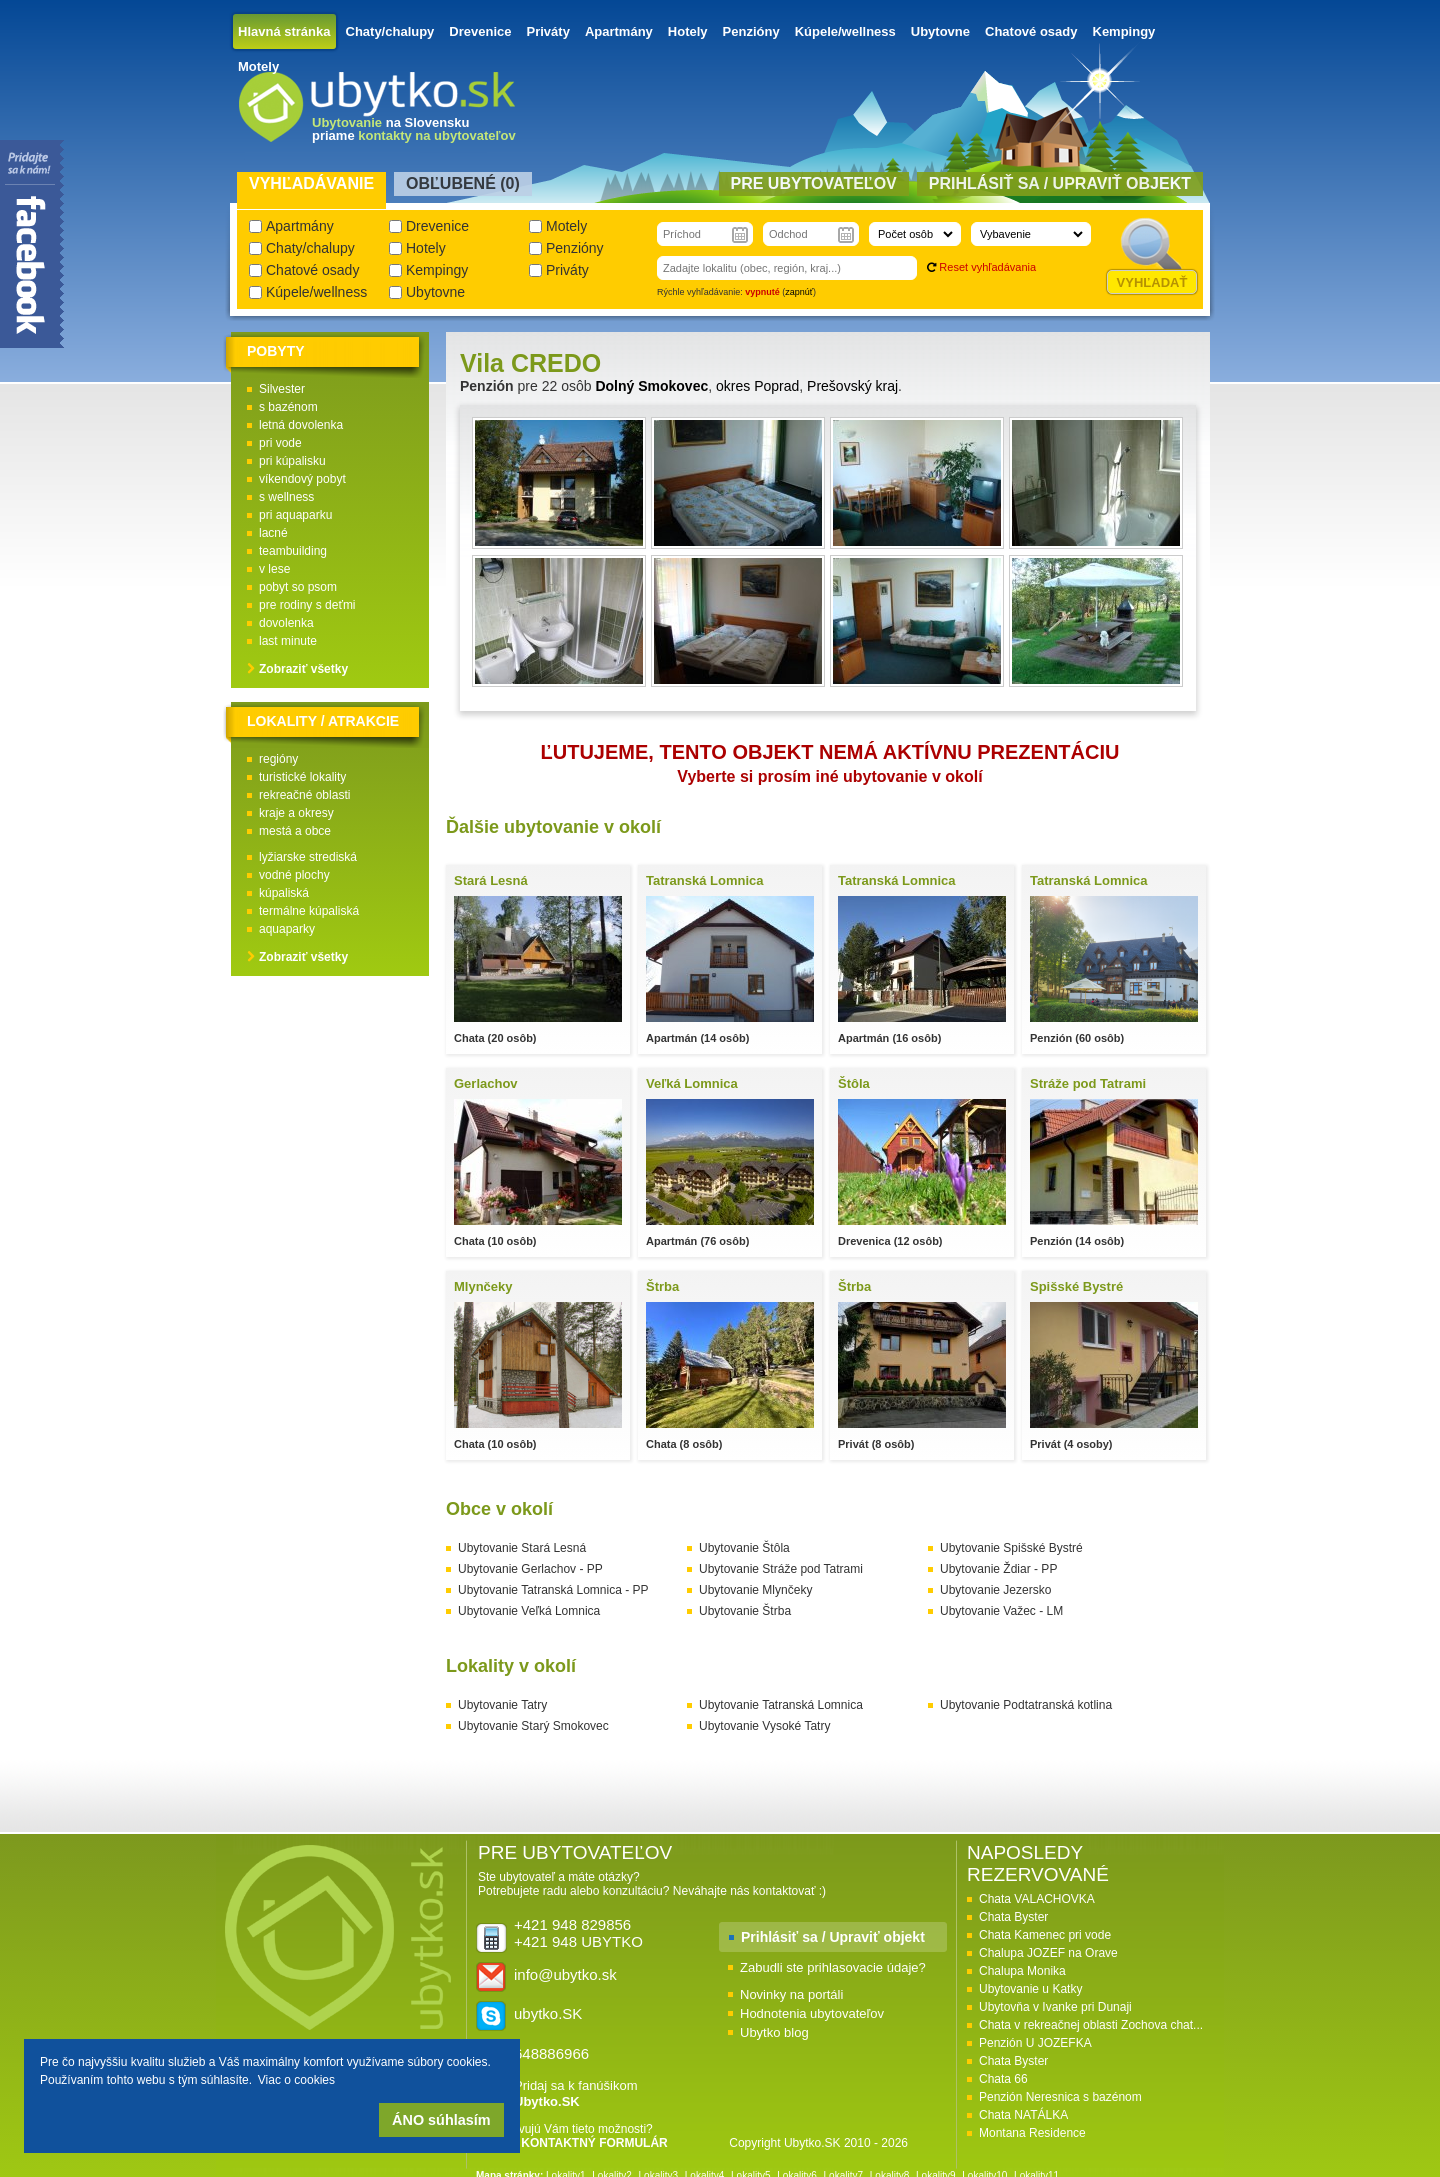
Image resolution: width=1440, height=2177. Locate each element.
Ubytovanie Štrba (745, 1611)
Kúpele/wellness (845, 31)
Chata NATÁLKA (1023, 2115)
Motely (258, 66)
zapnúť (799, 292)
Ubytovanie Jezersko (995, 1590)
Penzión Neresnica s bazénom (1060, 2097)
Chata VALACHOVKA (1037, 1899)
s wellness (286, 497)
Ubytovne (940, 31)
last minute (288, 641)
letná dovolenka (301, 425)
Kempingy (1124, 31)
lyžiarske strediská (308, 857)
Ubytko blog (774, 2032)
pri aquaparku (295, 515)
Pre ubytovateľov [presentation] (814, 183)
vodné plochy (294, 875)
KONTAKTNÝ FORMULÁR (594, 2143)
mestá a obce (295, 831)
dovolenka (286, 623)
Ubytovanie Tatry (502, 1705)
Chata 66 (1003, 2079)
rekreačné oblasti (304, 795)
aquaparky (287, 929)
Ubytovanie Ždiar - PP (998, 1569)
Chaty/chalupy (390, 31)
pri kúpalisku (292, 461)
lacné (273, 533)
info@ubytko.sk (565, 1974)
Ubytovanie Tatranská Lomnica (781, 1705)
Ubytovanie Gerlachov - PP (530, 1569)
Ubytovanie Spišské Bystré (1011, 1548)
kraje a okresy (296, 813)
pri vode (280, 443)
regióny (278, 759)
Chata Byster (1013, 1917)
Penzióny (751, 31)
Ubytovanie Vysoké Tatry (764, 1726)
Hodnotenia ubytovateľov (812, 2013)
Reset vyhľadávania (987, 267)
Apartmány (619, 31)
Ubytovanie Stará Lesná (522, 1548)
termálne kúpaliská (309, 911)
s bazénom (288, 407)
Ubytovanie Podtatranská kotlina (1026, 1705)
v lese (274, 569)
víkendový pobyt (302, 479)
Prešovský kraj (852, 386)
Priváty (548, 31)
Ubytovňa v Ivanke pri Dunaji (1055, 2007)
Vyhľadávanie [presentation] (311, 183)
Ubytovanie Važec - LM (1001, 1611)
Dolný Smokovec (651, 386)
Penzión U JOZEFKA (1035, 2043)
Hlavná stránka (284, 31)
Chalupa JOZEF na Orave (1048, 1953)
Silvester (282, 389)
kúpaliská (284, 893)
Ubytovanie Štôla (744, 1548)
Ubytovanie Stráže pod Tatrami (781, 1569)
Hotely (688, 31)
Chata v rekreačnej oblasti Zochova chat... (1091, 2025)
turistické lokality (302, 777)
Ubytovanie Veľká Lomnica (529, 1611)
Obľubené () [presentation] (463, 183)
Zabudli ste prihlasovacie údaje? (833, 1967)
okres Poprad (757, 386)
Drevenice (480, 31)
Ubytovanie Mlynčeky (755, 1590)
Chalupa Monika (1022, 1971)
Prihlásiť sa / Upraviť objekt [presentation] (1060, 183)
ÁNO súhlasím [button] (441, 2120)
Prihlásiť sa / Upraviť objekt (833, 1937)
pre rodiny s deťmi (307, 605)
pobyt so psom (298, 587)
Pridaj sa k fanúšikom (576, 2093)
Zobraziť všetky (303, 669)
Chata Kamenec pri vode (1045, 1935)
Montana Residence (1032, 2133)
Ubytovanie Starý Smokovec (533, 1726)
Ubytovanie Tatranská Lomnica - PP (553, 1590)
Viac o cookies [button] (296, 2080)
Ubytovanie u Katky (1030, 1989)
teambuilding (293, 551)
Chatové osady (1031, 31)
